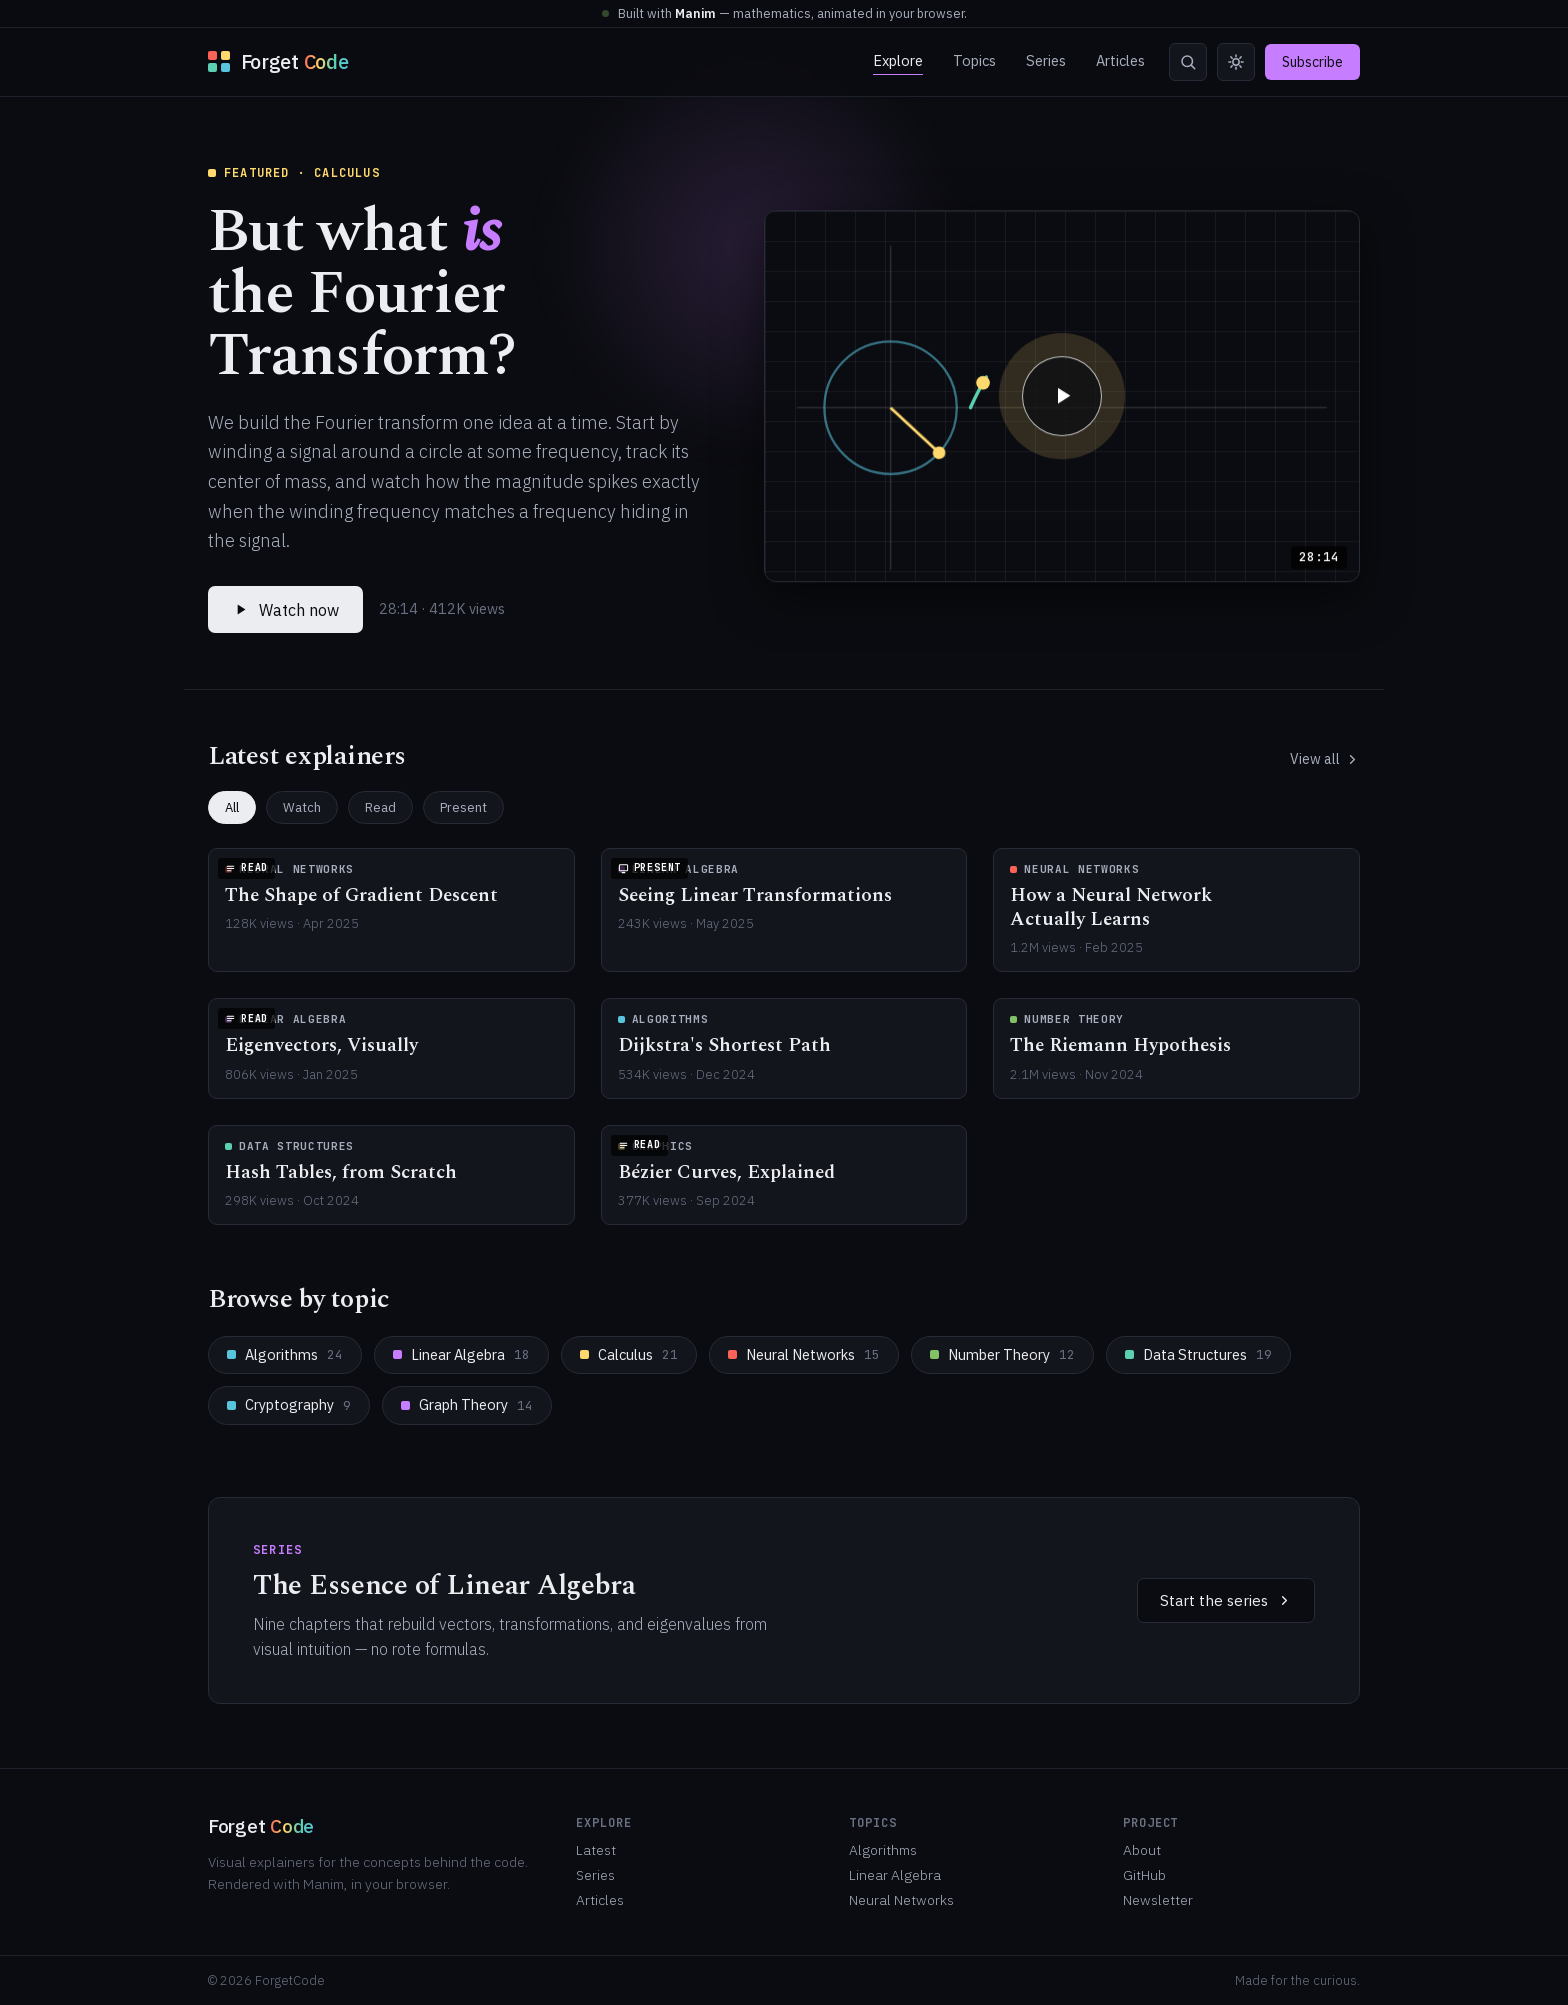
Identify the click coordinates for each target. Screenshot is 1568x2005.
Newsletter (1158, 1900)
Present (463, 807)
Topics (974, 60)
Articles (1120, 60)
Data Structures (1198, 1354)
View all (1325, 759)
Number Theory (1002, 1354)
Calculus (629, 1354)
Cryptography (289, 1404)
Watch (302, 807)
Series (1046, 60)
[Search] (1188, 62)
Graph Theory (467, 1404)
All (232, 807)
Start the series (1226, 1600)
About (1142, 1850)
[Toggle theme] (1236, 62)
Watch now (285, 610)
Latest (596, 1850)
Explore (898, 60)
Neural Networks (804, 1354)
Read (380, 807)
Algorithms (285, 1354)
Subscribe (1312, 62)
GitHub (1144, 1875)
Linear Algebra (461, 1354)
